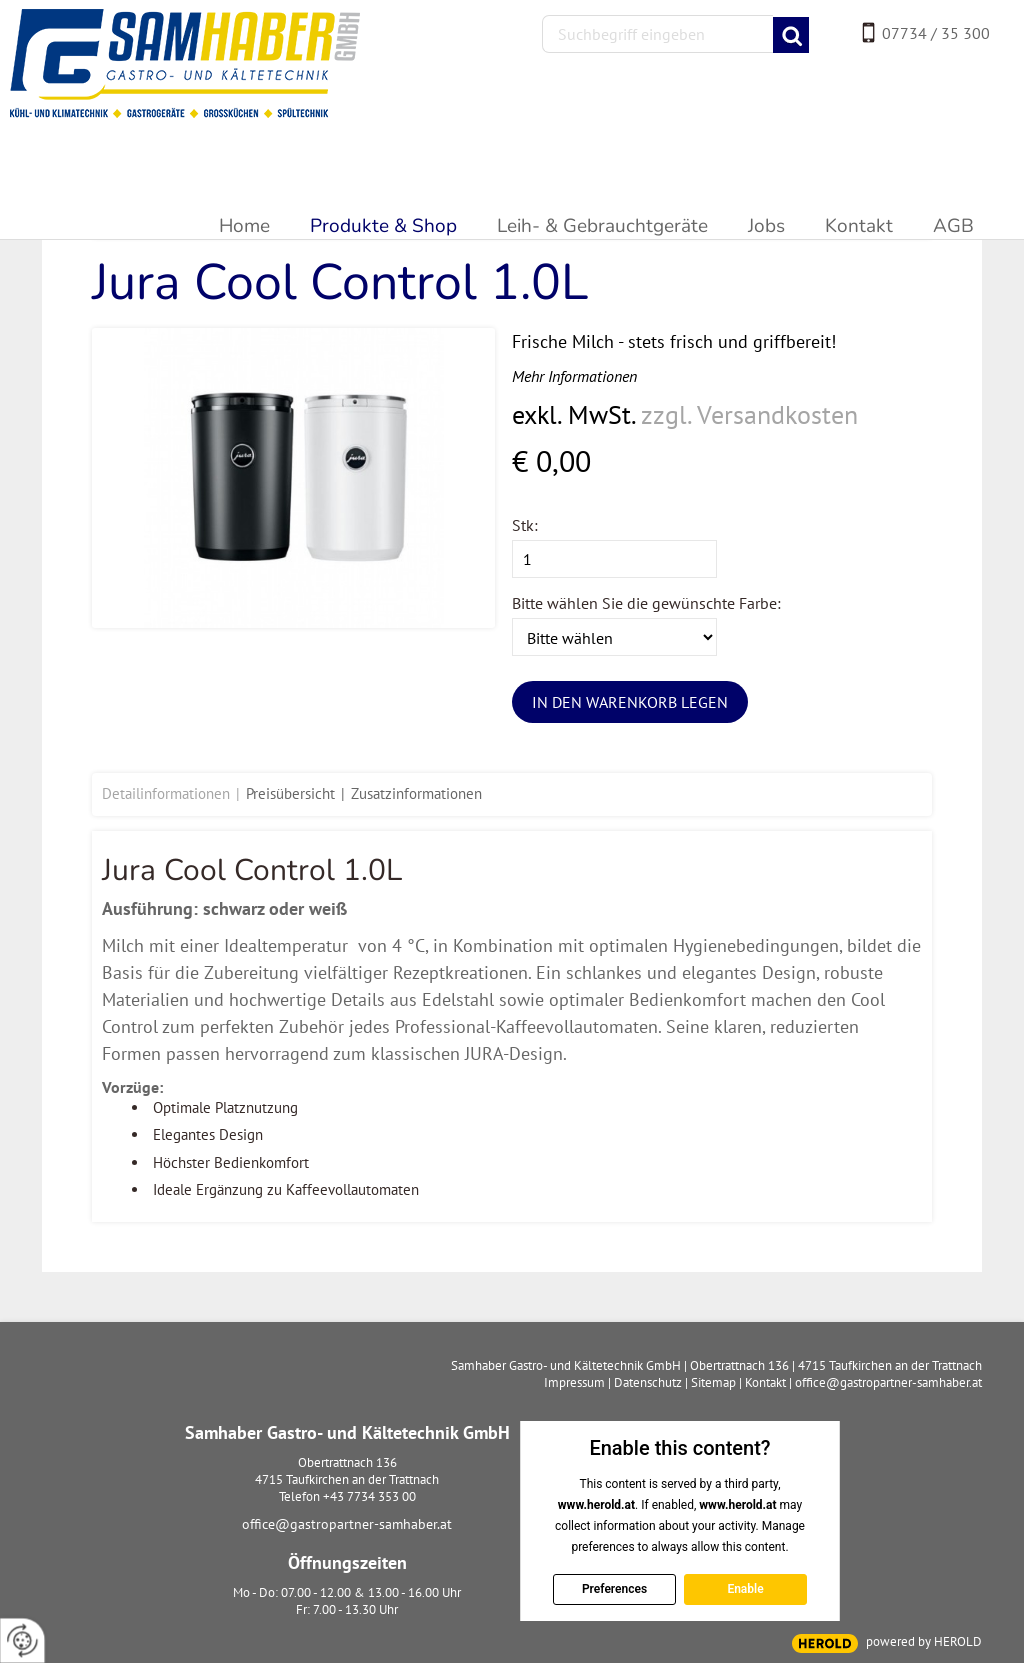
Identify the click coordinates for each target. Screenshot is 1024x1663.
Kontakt (765, 1382)
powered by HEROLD (924, 1641)
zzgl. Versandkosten (749, 414)
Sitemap (713, 1382)
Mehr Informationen (574, 376)
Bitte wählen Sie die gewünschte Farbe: (646, 603)
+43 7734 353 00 (369, 1496)
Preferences (613, 1589)
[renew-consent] (22, 1640)
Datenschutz (648, 1382)
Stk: (525, 525)
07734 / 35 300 (936, 33)
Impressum (574, 1382)
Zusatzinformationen (416, 793)
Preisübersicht (290, 793)
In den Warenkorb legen (630, 702)
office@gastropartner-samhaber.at (347, 1524)
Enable (745, 1589)
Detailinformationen (166, 793)
